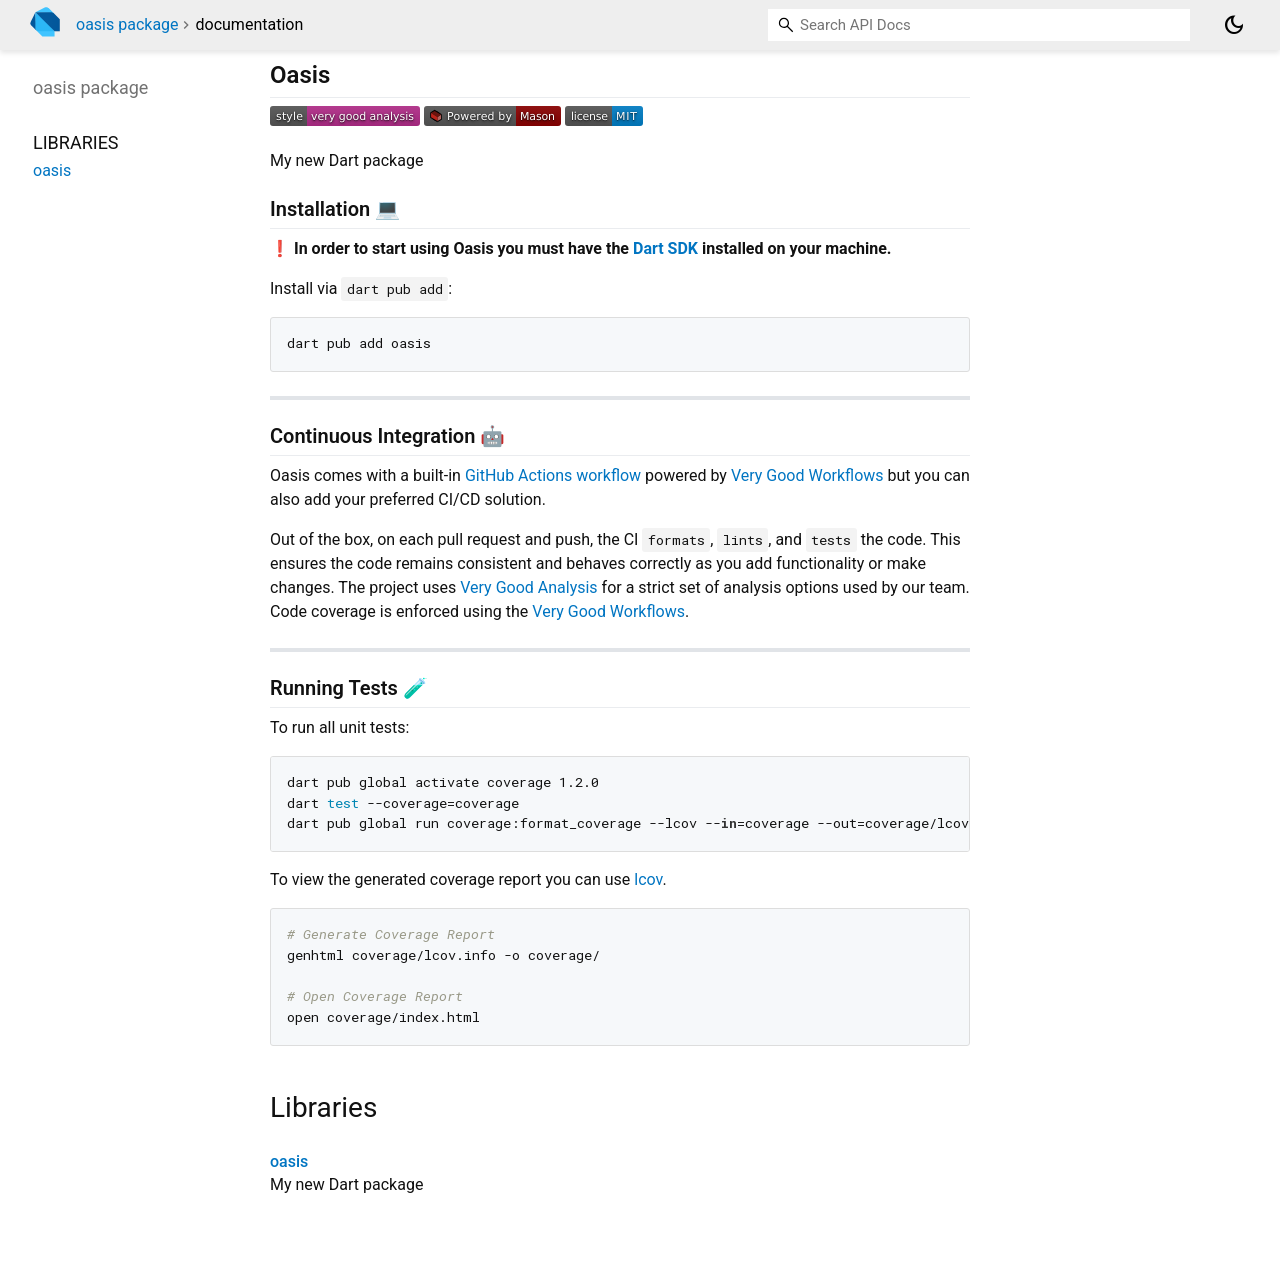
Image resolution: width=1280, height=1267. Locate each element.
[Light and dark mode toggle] (1234, 25)
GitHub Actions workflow (553, 475)
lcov (648, 879)
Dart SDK (665, 248)
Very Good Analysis (528, 587)
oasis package (127, 24)
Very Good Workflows (807, 475)
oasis (289, 1161)
